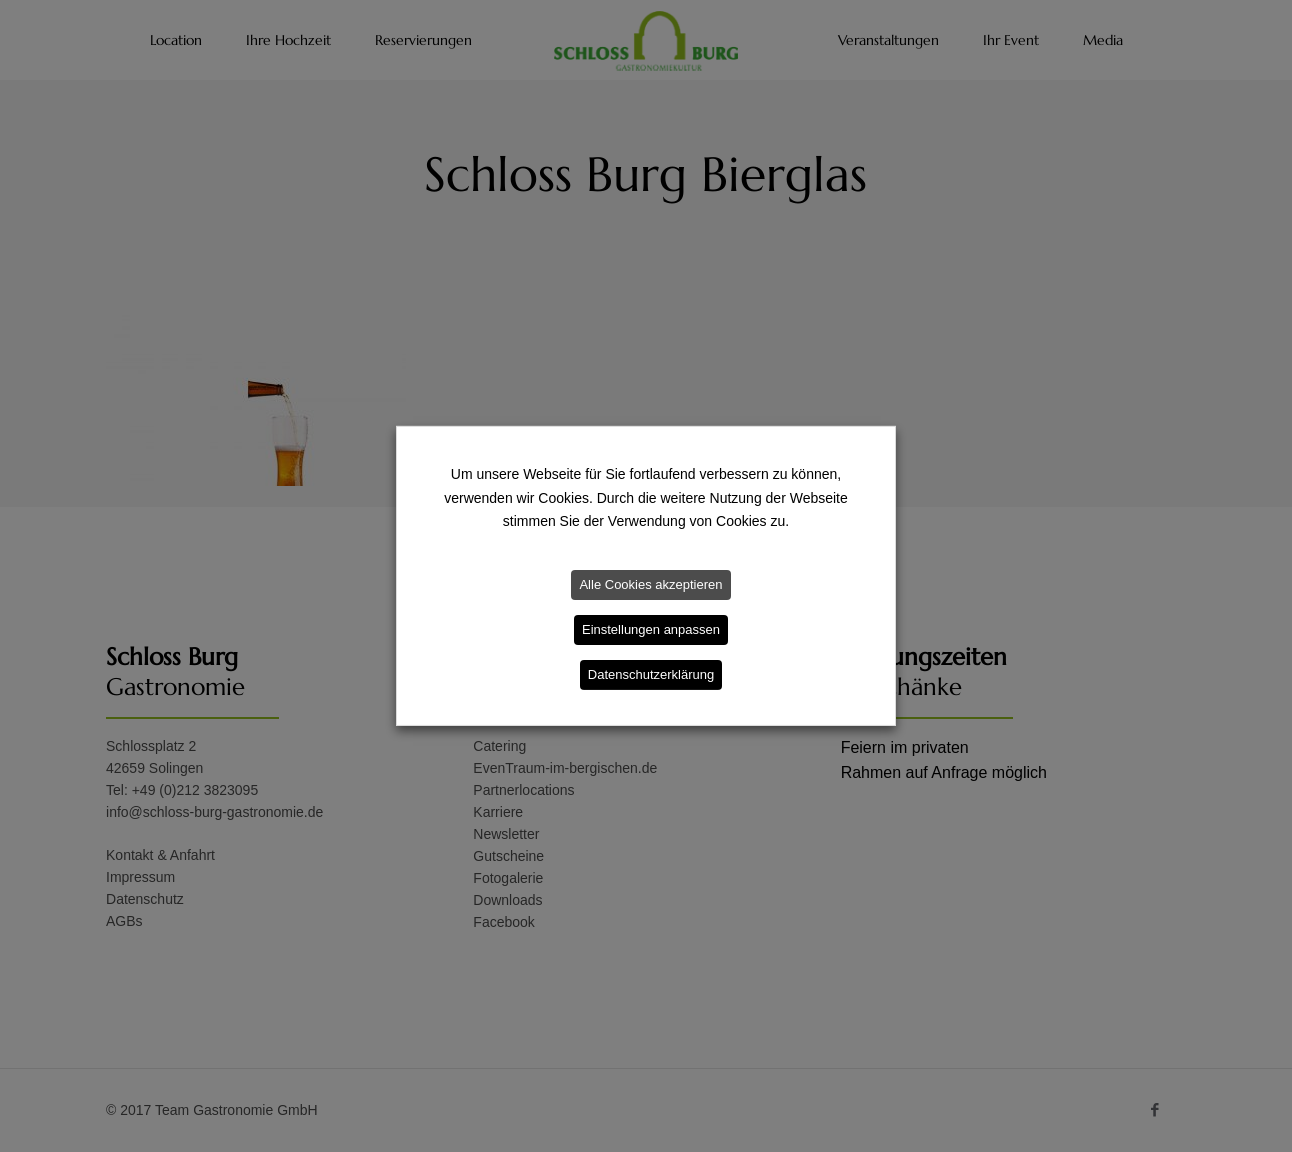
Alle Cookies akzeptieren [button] (650, 584)
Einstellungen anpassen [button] (651, 629)
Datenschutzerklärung (651, 674)
